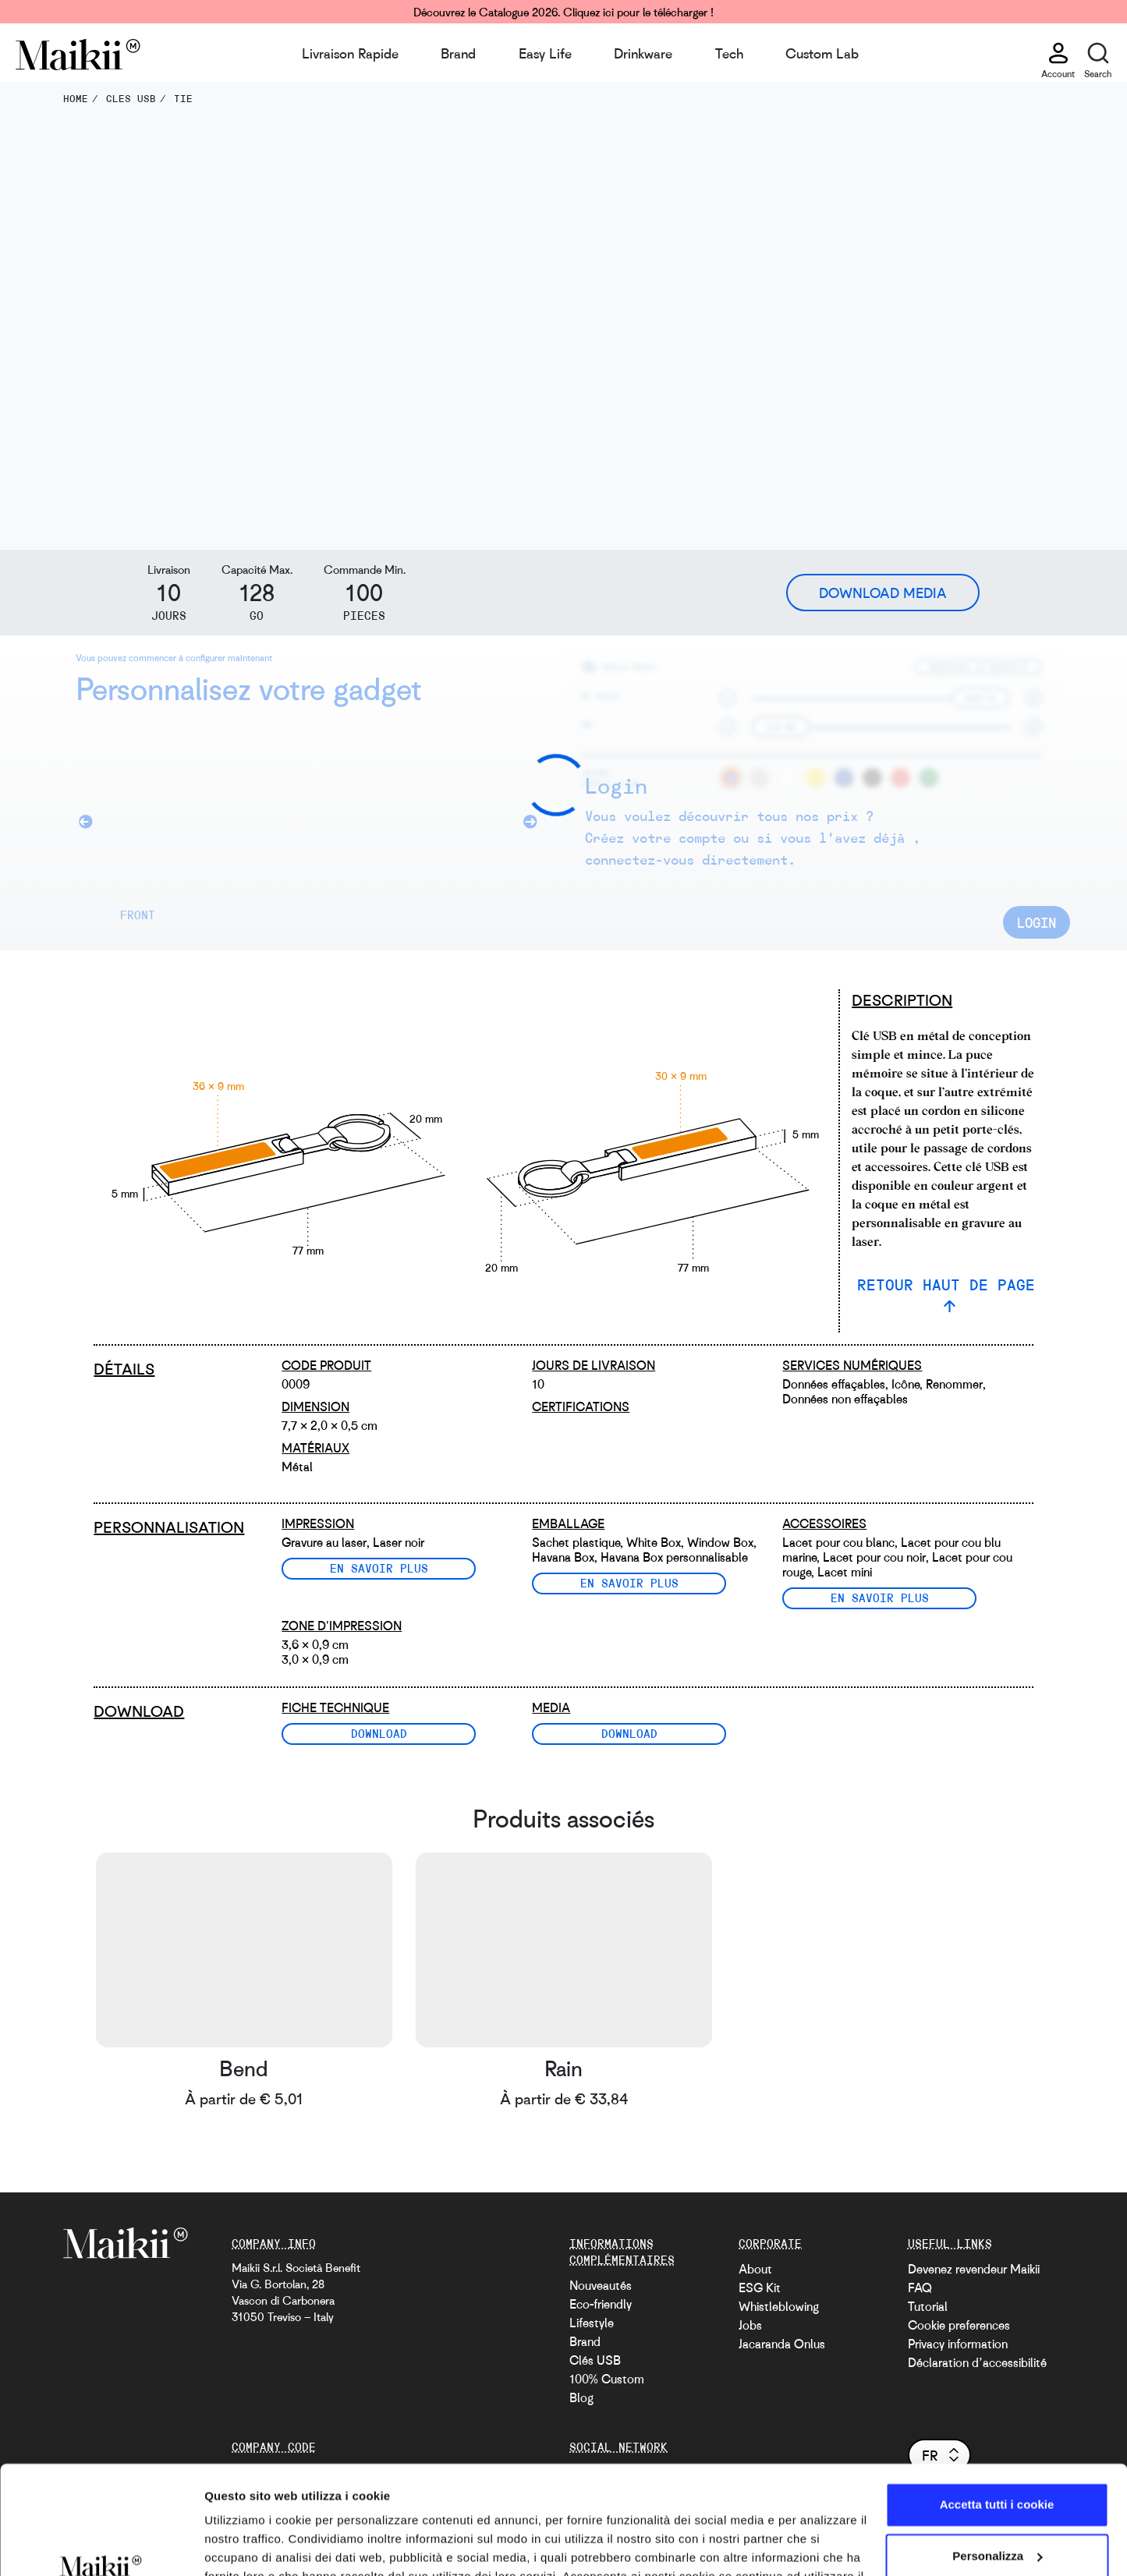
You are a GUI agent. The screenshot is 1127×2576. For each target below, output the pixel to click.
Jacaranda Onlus (782, 2343)
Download (379, 1733)
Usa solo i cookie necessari (996, 2514)
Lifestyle (591, 2322)
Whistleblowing (779, 2306)
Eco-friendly (600, 2304)
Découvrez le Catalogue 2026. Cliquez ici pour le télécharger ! (563, 12)
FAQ (920, 2287)
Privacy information (958, 2343)
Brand (458, 53)
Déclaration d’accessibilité (977, 2362)
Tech (729, 53)
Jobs (750, 2325)
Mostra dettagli (246, 2545)
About (755, 2269)
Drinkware (643, 53)
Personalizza (997, 2462)
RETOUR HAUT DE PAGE (946, 1284)
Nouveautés (600, 2285)
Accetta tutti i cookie (997, 2412)
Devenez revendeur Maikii (974, 2269)
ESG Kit (760, 2287)
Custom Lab (822, 53)
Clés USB (595, 2360)
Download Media (883, 592)
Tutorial (928, 2306)
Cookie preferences (959, 2325)
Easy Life (545, 53)
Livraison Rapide (350, 53)
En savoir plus (379, 1568)
